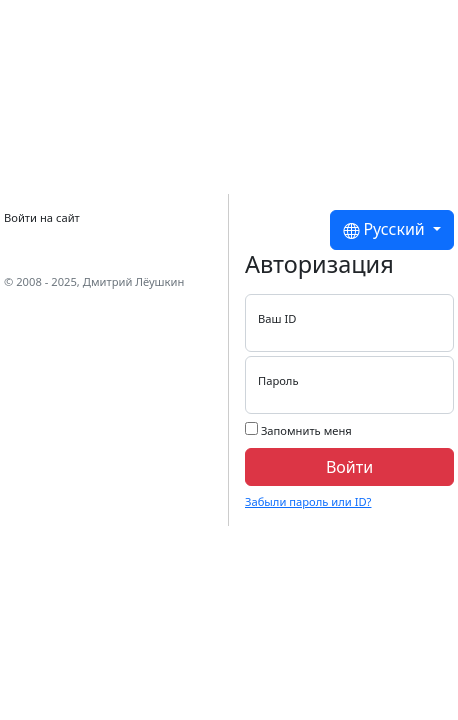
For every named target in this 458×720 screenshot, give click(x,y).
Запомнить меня (298, 430)
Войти (349, 467)
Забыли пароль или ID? (308, 501)
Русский (386, 230)
